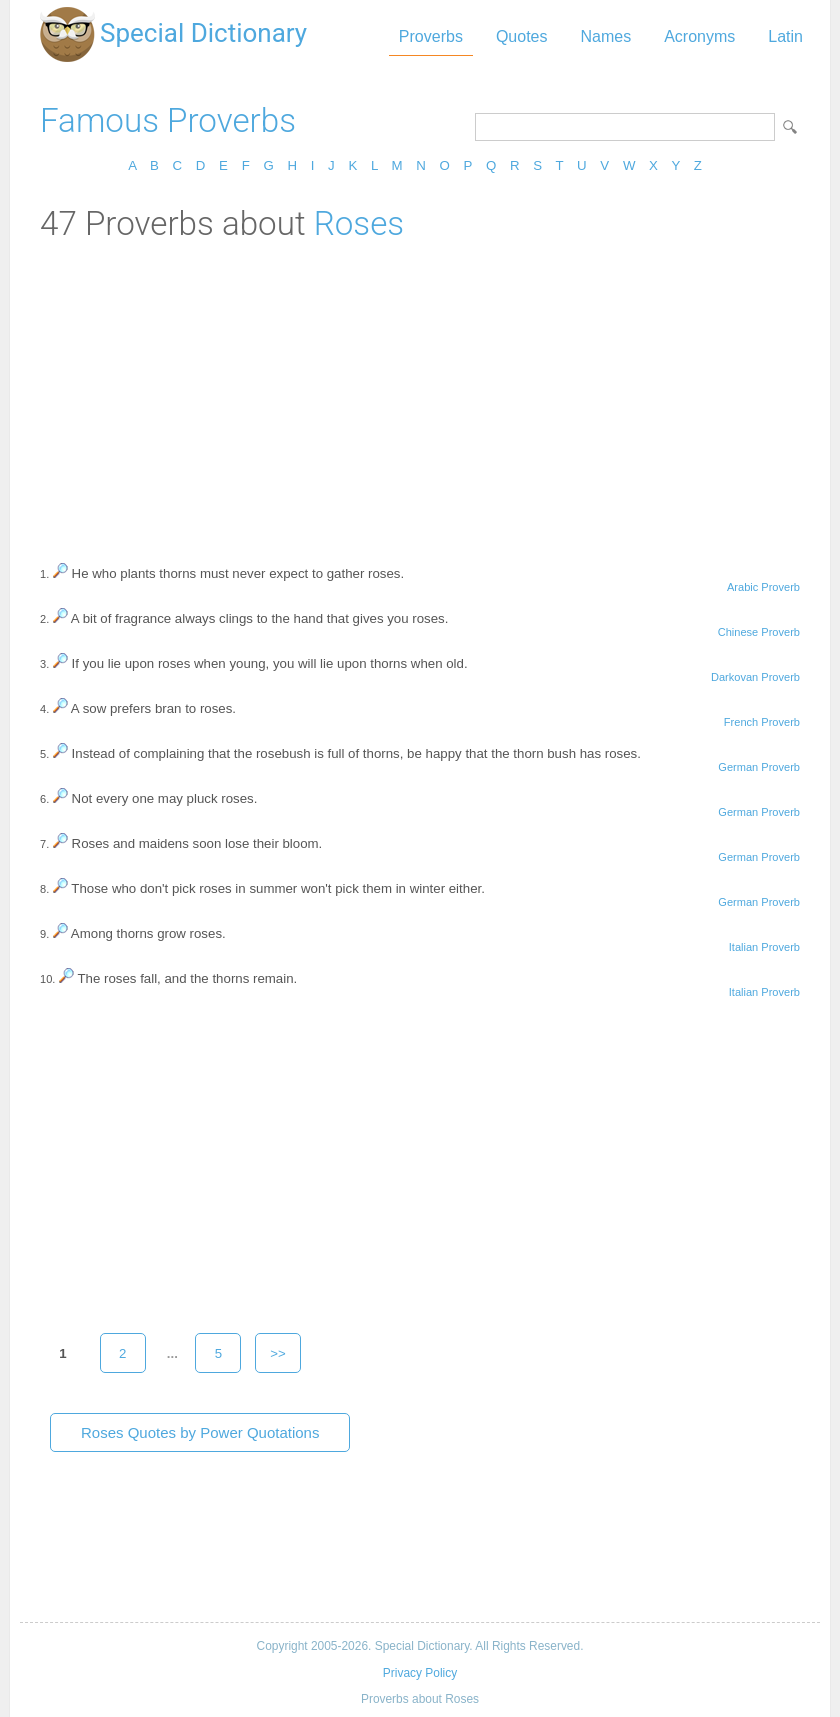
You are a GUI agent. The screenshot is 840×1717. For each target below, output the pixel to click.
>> (278, 1353)
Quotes (522, 36)
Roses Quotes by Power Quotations (200, 1432)
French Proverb (762, 722)
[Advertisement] (420, 393)
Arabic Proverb (763, 587)
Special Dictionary (203, 33)
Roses (359, 223)
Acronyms (699, 36)
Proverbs (431, 36)
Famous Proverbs (168, 120)
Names (605, 36)
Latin (785, 36)
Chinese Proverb (759, 632)
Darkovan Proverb (755, 677)
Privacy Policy (420, 1673)
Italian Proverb (764, 947)
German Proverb (759, 767)
